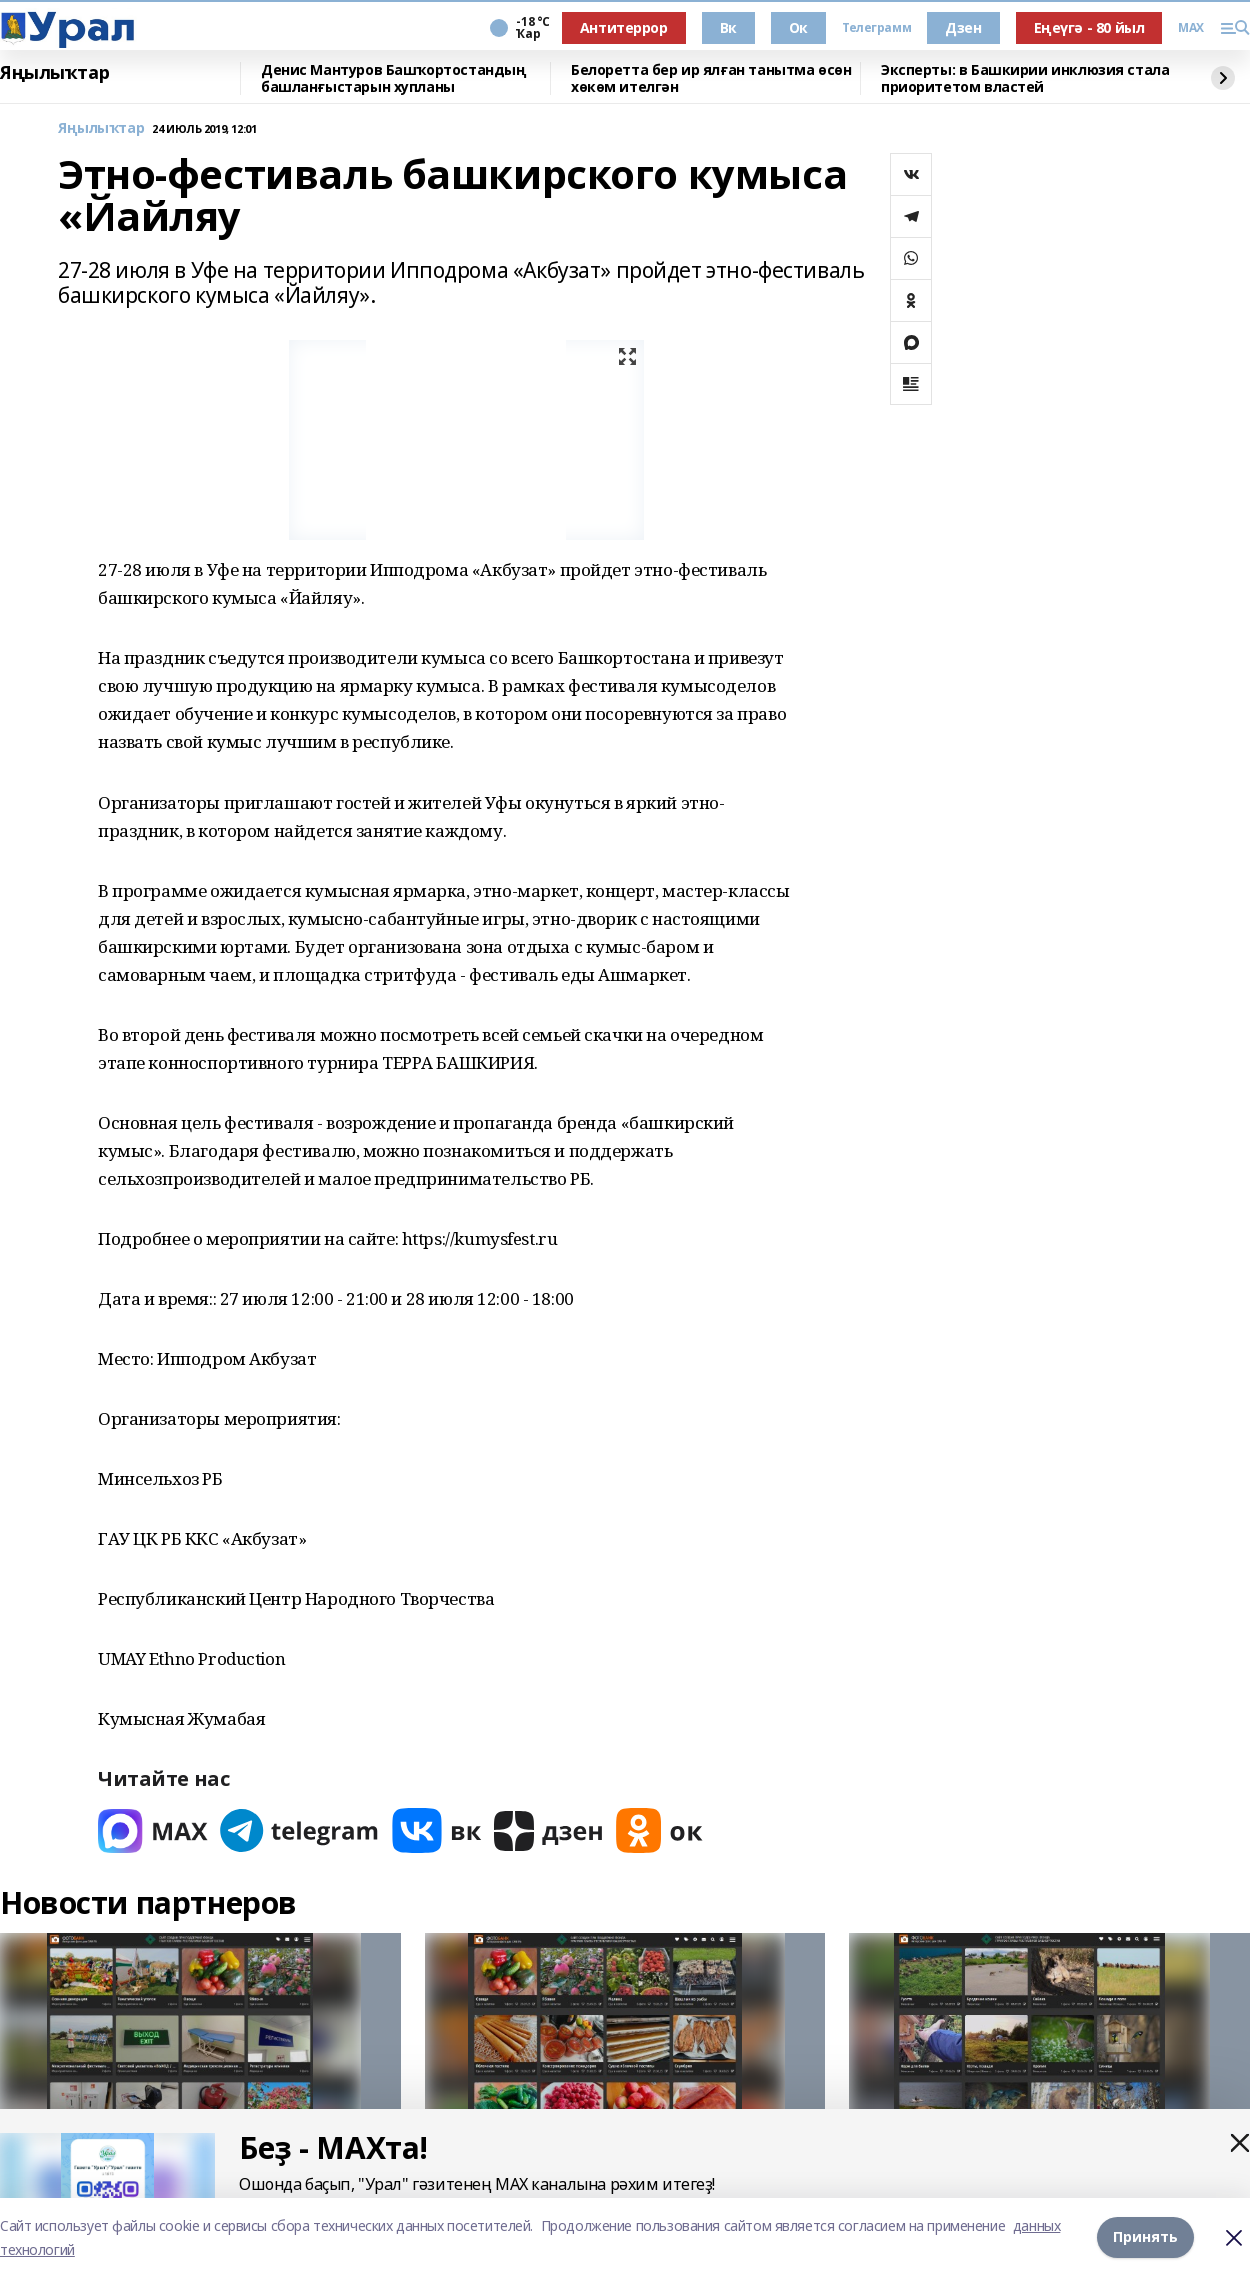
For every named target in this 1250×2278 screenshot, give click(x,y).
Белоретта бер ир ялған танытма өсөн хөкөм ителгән (711, 78)
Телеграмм (876, 28)
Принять (1145, 2237)
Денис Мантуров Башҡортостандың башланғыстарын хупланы (393, 78)
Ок (798, 27)
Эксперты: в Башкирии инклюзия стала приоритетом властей (1025, 78)
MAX (1191, 28)
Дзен (963, 27)
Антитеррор (624, 27)
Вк (728, 27)
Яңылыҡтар (54, 73)
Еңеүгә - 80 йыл (1089, 27)
